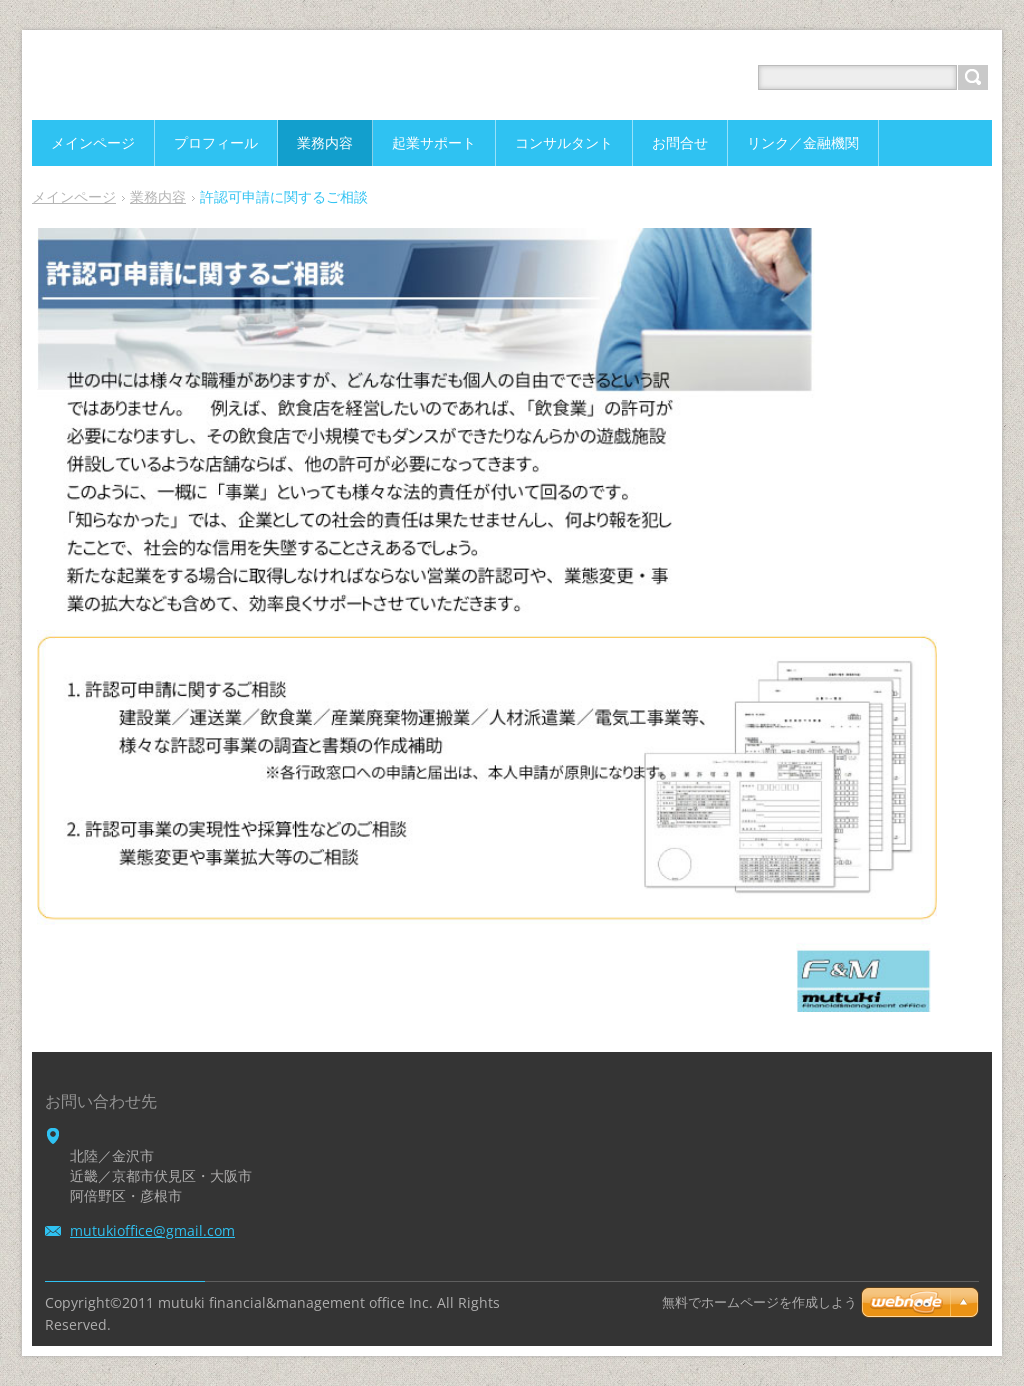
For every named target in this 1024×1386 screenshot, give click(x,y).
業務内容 (158, 196)
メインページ (74, 196)
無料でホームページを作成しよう (759, 1302)
